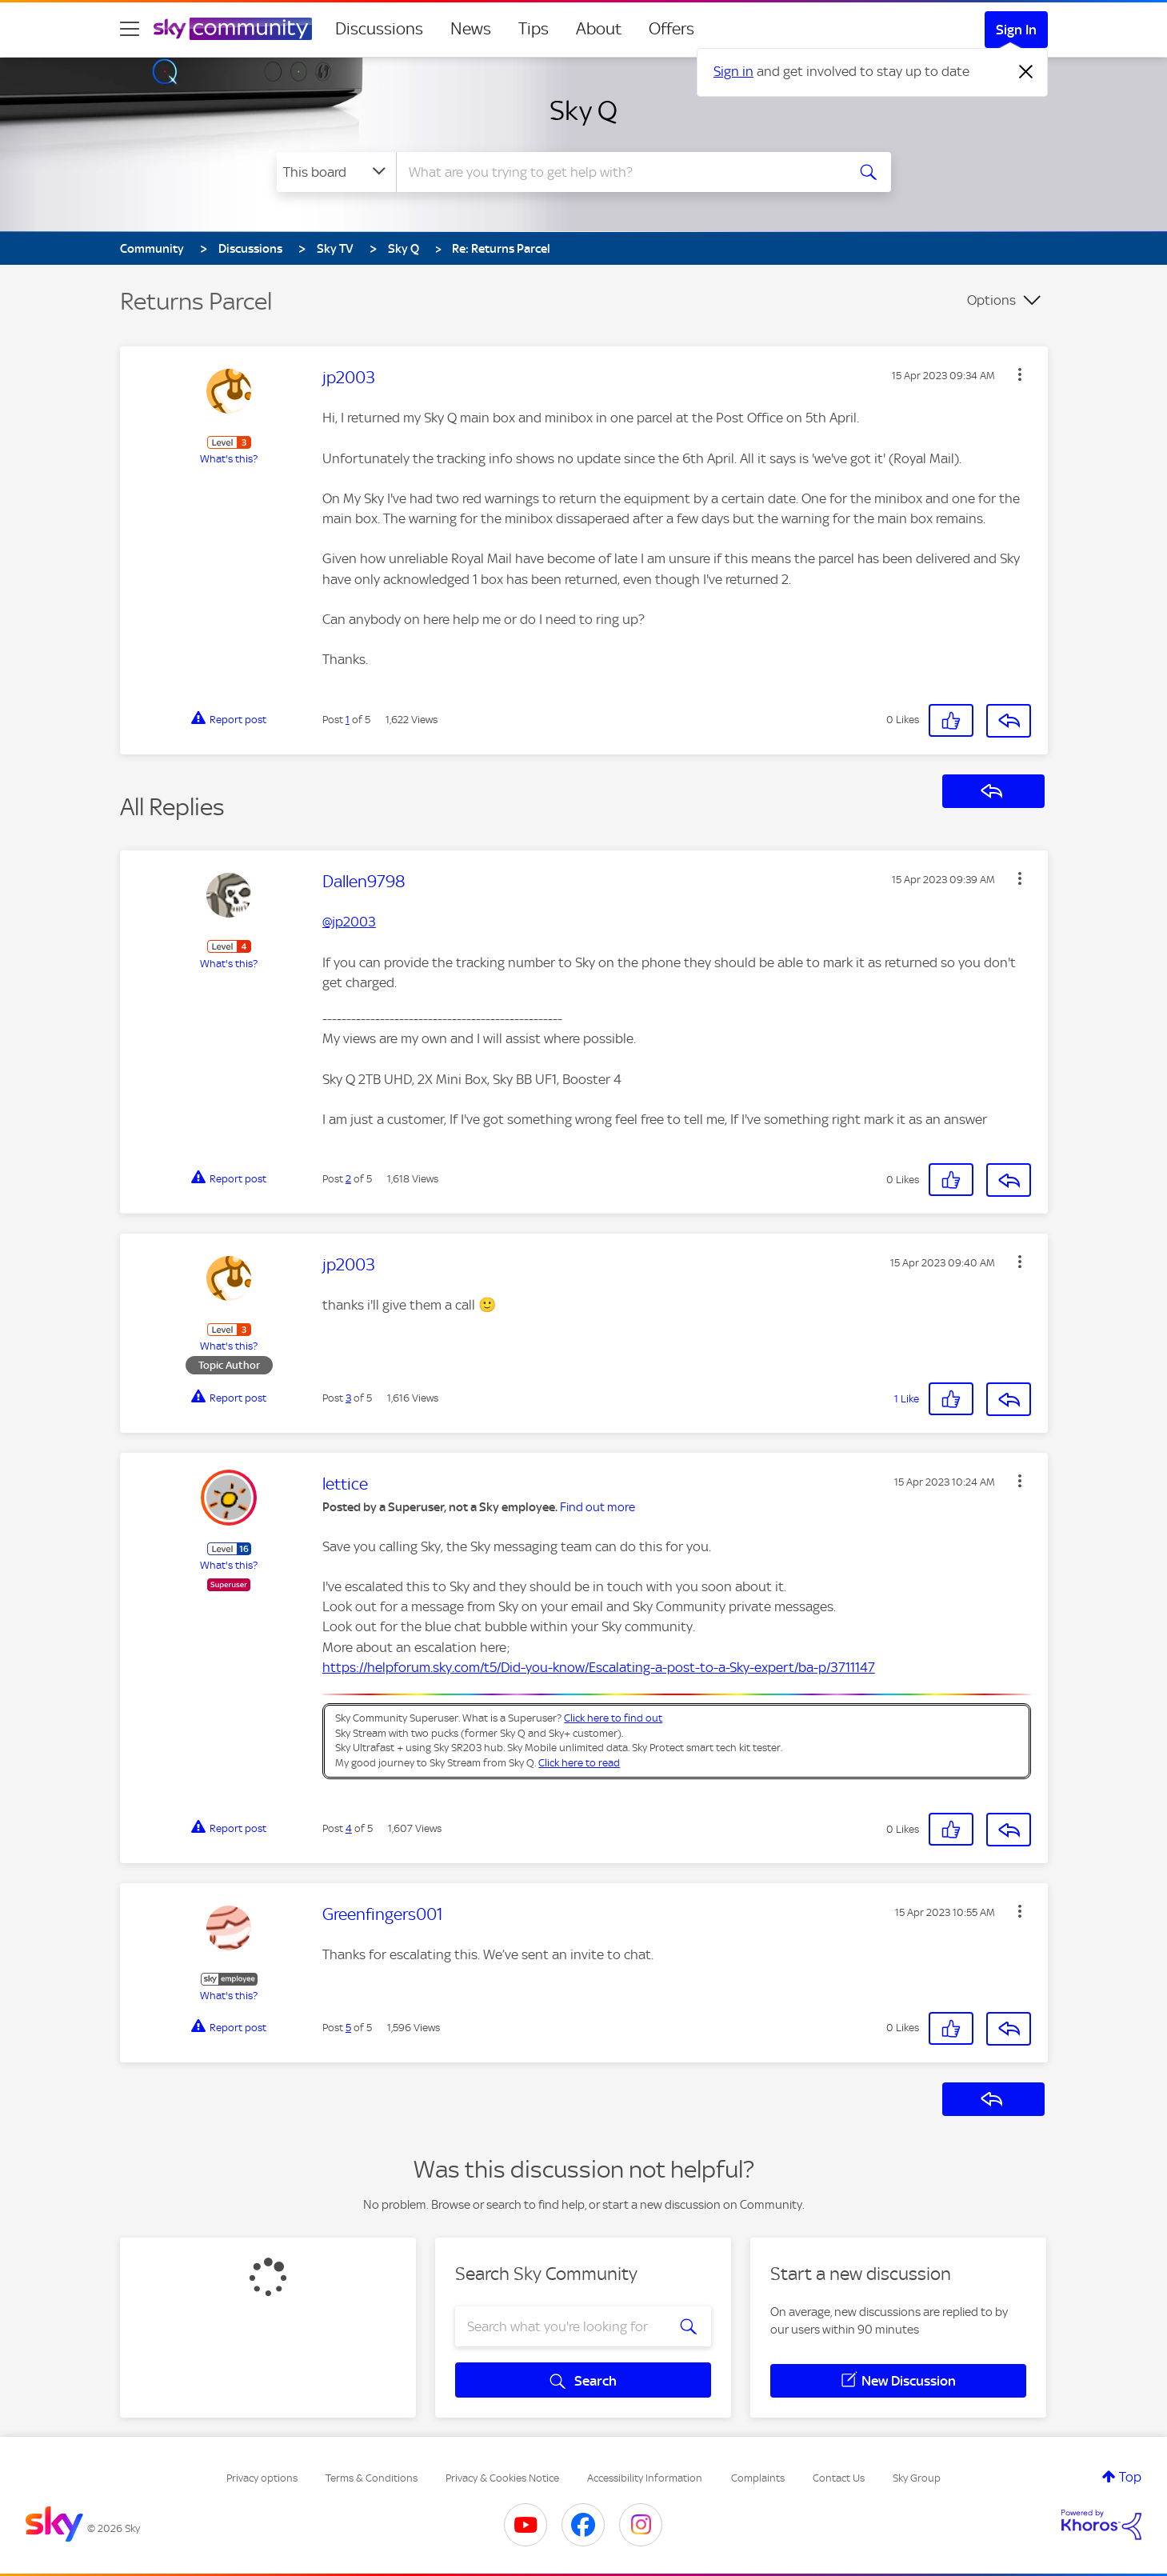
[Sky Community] (233, 29)
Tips (533, 28)
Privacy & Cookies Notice (502, 2478)
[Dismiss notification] (1026, 72)
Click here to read (579, 1763)
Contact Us (839, 2478)
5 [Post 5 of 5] (348, 2028)
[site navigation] (129, 29)
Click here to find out (613, 1718)
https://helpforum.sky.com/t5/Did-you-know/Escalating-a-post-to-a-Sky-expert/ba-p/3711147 (598, 1667)
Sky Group (917, 2478)
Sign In (1016, 30)
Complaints (758, 2478)
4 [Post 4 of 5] (349, 1828)
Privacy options (262, 2478)
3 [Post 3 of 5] (348, 1398)
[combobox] (619, 172)
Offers (671, 28)
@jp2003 (349, 922)
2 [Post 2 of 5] (348, 1179)
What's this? (229, 459)
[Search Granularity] (336, 172)
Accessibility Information (644, 2478)
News (470, 28)
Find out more (597, 1507)
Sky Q (583, 110)
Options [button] (991, 300)
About (598, 28)
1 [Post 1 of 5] (348, 720)
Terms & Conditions (372, 2478)
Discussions (379, 28)
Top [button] (1130, 2477)
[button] (1020, 374)
